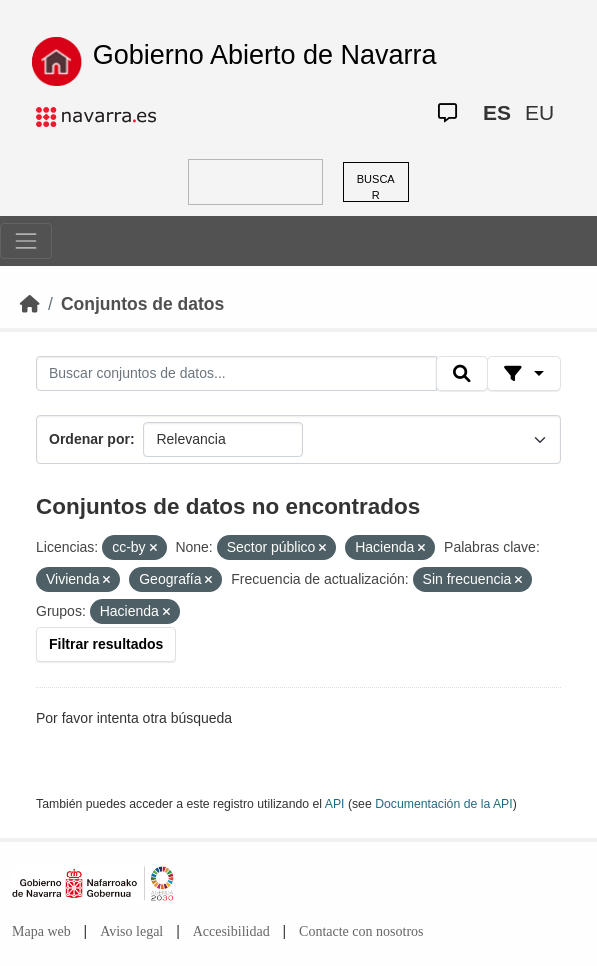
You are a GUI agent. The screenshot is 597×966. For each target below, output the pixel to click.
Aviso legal (131, 931)
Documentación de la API (444, 804)
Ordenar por (89, 439)
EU (539, 112)
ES (497, 112)
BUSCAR (376, 187)
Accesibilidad (231, 931)
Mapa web (41, 931)
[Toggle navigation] (26, 241)
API (335, 804)
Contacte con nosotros (361, 931)
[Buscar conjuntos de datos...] (236, 374)
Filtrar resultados (106, 644)
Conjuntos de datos (142, 304)
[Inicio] (30, 304)
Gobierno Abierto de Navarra (265, 55)
